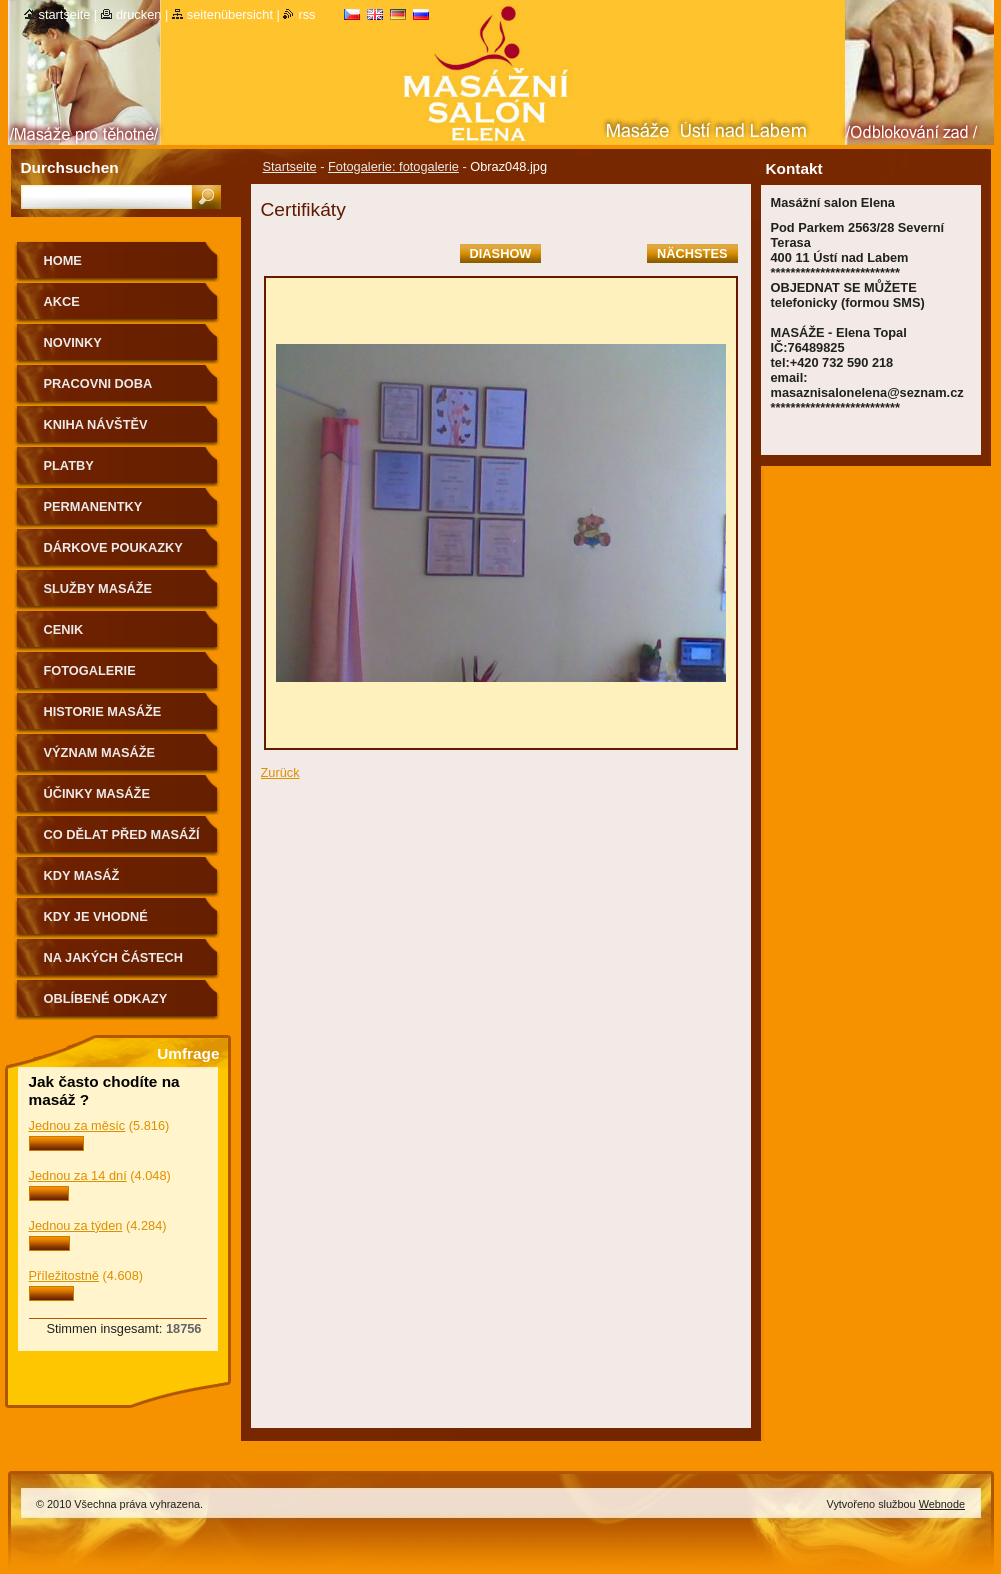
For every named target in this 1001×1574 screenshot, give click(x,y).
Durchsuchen (70, 167)
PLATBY (69, 465)
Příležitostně (64, 1275)
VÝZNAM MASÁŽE (100, 752)
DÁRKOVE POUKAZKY (113, 547)
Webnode (942, 1504)
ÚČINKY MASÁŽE (97, 793)
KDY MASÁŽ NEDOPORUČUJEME (107, 882)
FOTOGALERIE (90, 670)
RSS (306, 14)
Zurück (280, 772)
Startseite (290, 166)
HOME (63, 260)
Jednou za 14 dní (78, 1175)
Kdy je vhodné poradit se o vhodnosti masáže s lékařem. (117, 923)
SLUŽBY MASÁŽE (98, 588)
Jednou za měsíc (77, 1125)
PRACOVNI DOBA (98, 383)
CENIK (64, 629)
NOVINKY (73, 342)
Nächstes (692, 253)
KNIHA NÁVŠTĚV (96, 424)
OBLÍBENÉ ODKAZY (106, 998)
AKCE (62, 301)
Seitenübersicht (230, 14)
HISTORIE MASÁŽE (103, 711)
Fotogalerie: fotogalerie (393, 166)
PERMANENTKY (93, 506)
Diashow (501, 253)
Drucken (139, 14)
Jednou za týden (76, 1225)
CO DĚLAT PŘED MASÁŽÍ (122, 834)
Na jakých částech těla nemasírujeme (114, 964)
